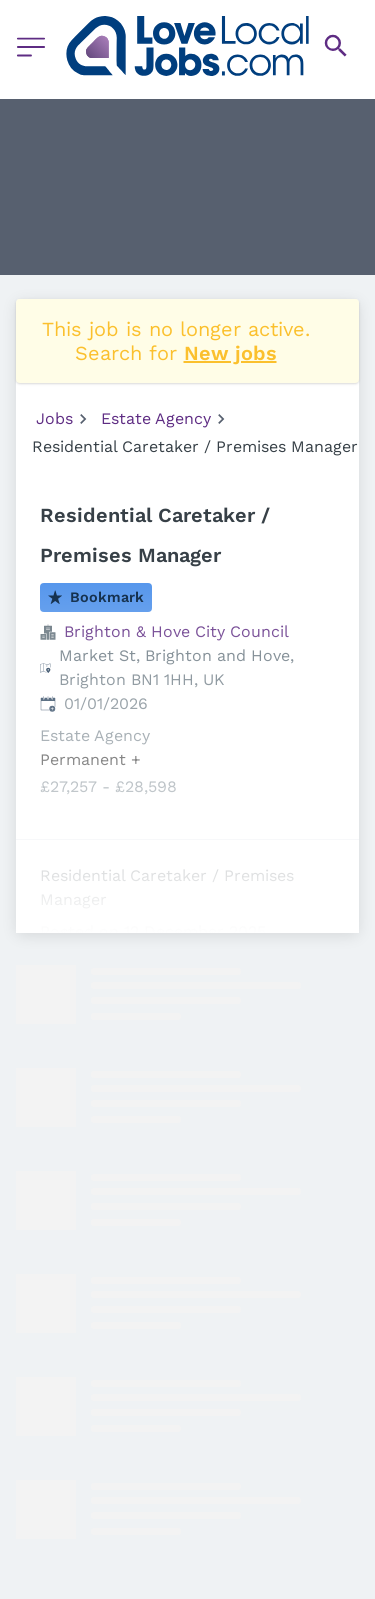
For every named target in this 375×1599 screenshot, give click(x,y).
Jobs (54, 418)
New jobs (230, 353)
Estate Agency (156, 418)
